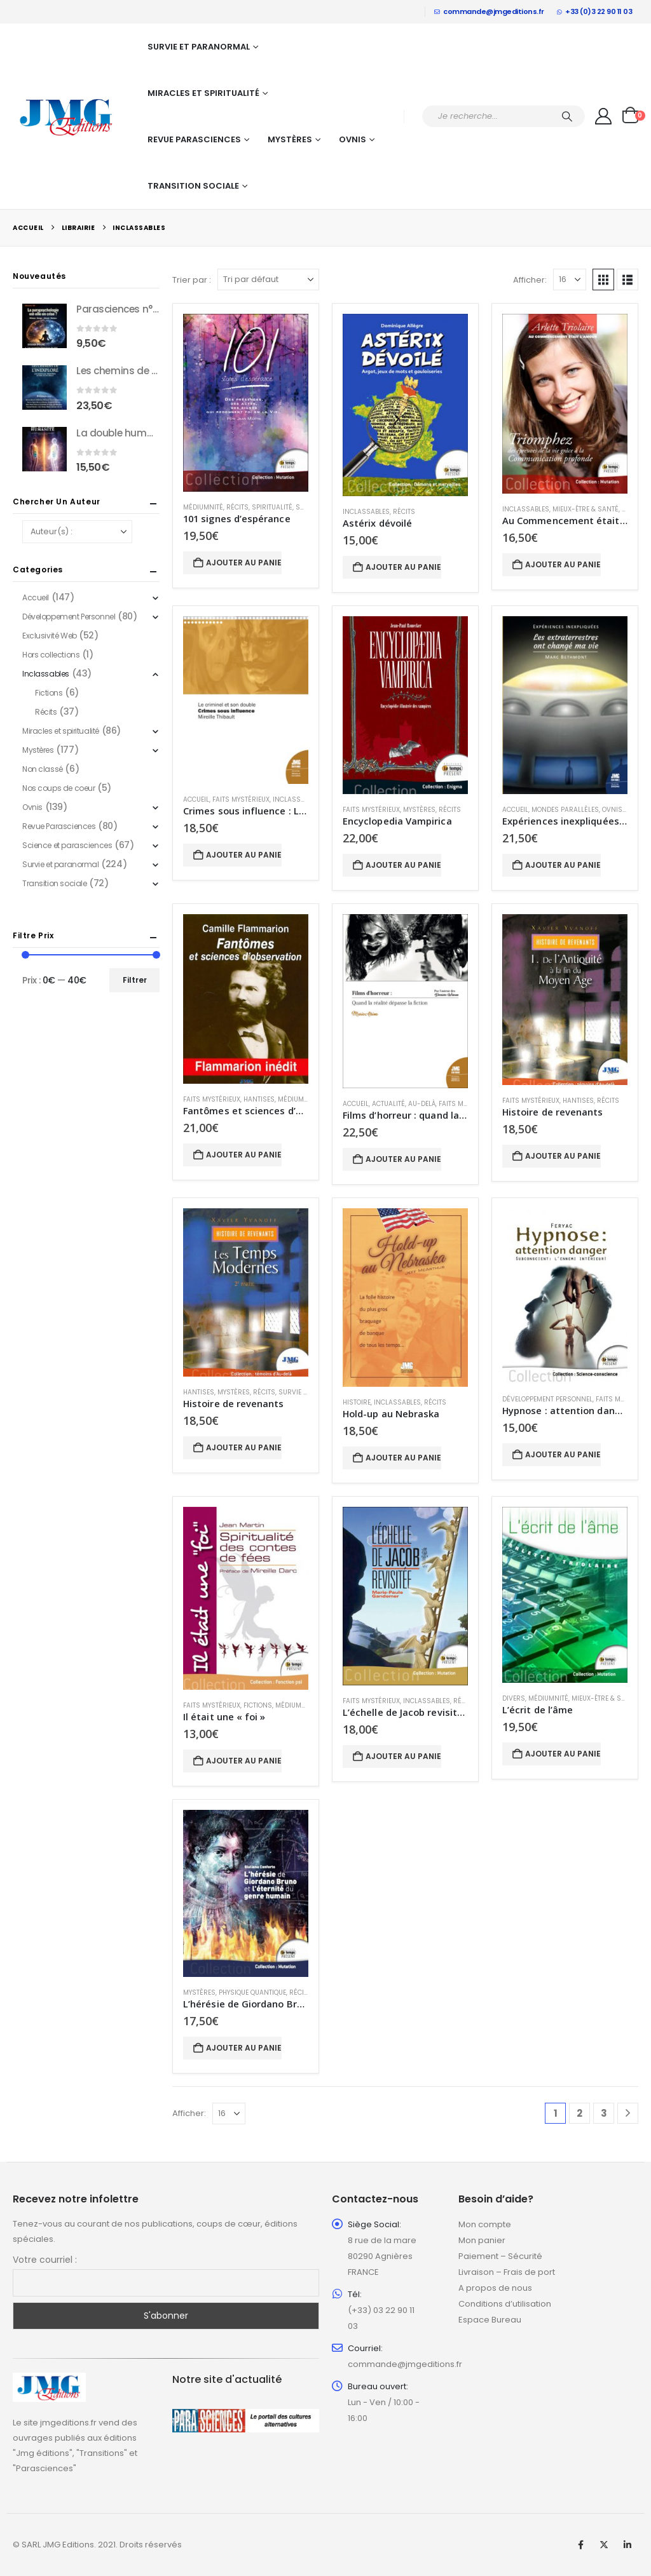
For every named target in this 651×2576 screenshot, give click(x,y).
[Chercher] (567, 116)
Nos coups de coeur (58, 788)
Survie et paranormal (198, 47)
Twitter (603, 2544)
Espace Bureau (489, 2320)
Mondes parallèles (565, 809)
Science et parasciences (67, 845)
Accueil (196, 799)
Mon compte (484, 2224)
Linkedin (627, 2544)
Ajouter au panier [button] (244, 562)
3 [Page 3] (604, 2113)
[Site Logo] (67, 116)
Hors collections (50, 654)
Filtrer (135, 979)
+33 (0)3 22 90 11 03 (595, 11)
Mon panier (481, 2240)
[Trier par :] (268, 279)
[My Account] (603, 116)
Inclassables (366, 511)
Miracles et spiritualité (203, 93)
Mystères (290, 139)
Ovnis (352, 139)
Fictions (257, 1705)
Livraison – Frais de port (506, 2272)
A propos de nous (495, 2288)
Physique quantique (252, 1992)
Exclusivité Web (49, 635)
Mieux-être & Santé (585, 509)
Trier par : (191, 280)
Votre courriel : (45, 2259)
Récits (237, 507)
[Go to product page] (245, 403)
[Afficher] (569, 279)
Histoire (357, 1402)
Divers (513, 1698)
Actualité (388, 1104)
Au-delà (421, 1104)
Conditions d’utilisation (504, 2304)
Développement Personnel (547, 1399)
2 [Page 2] (579, 2113)
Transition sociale (193, 186)
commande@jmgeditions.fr (489, 11)
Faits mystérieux (241, 799)
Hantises (259, 1099)
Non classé (42, 769)
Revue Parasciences (194, 139)
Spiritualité (272, 507)
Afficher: (530, 280)
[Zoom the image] (49, 2380)
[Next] (627, 2113)
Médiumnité (203, 507)
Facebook (580, 2544)
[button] (603, 279)
